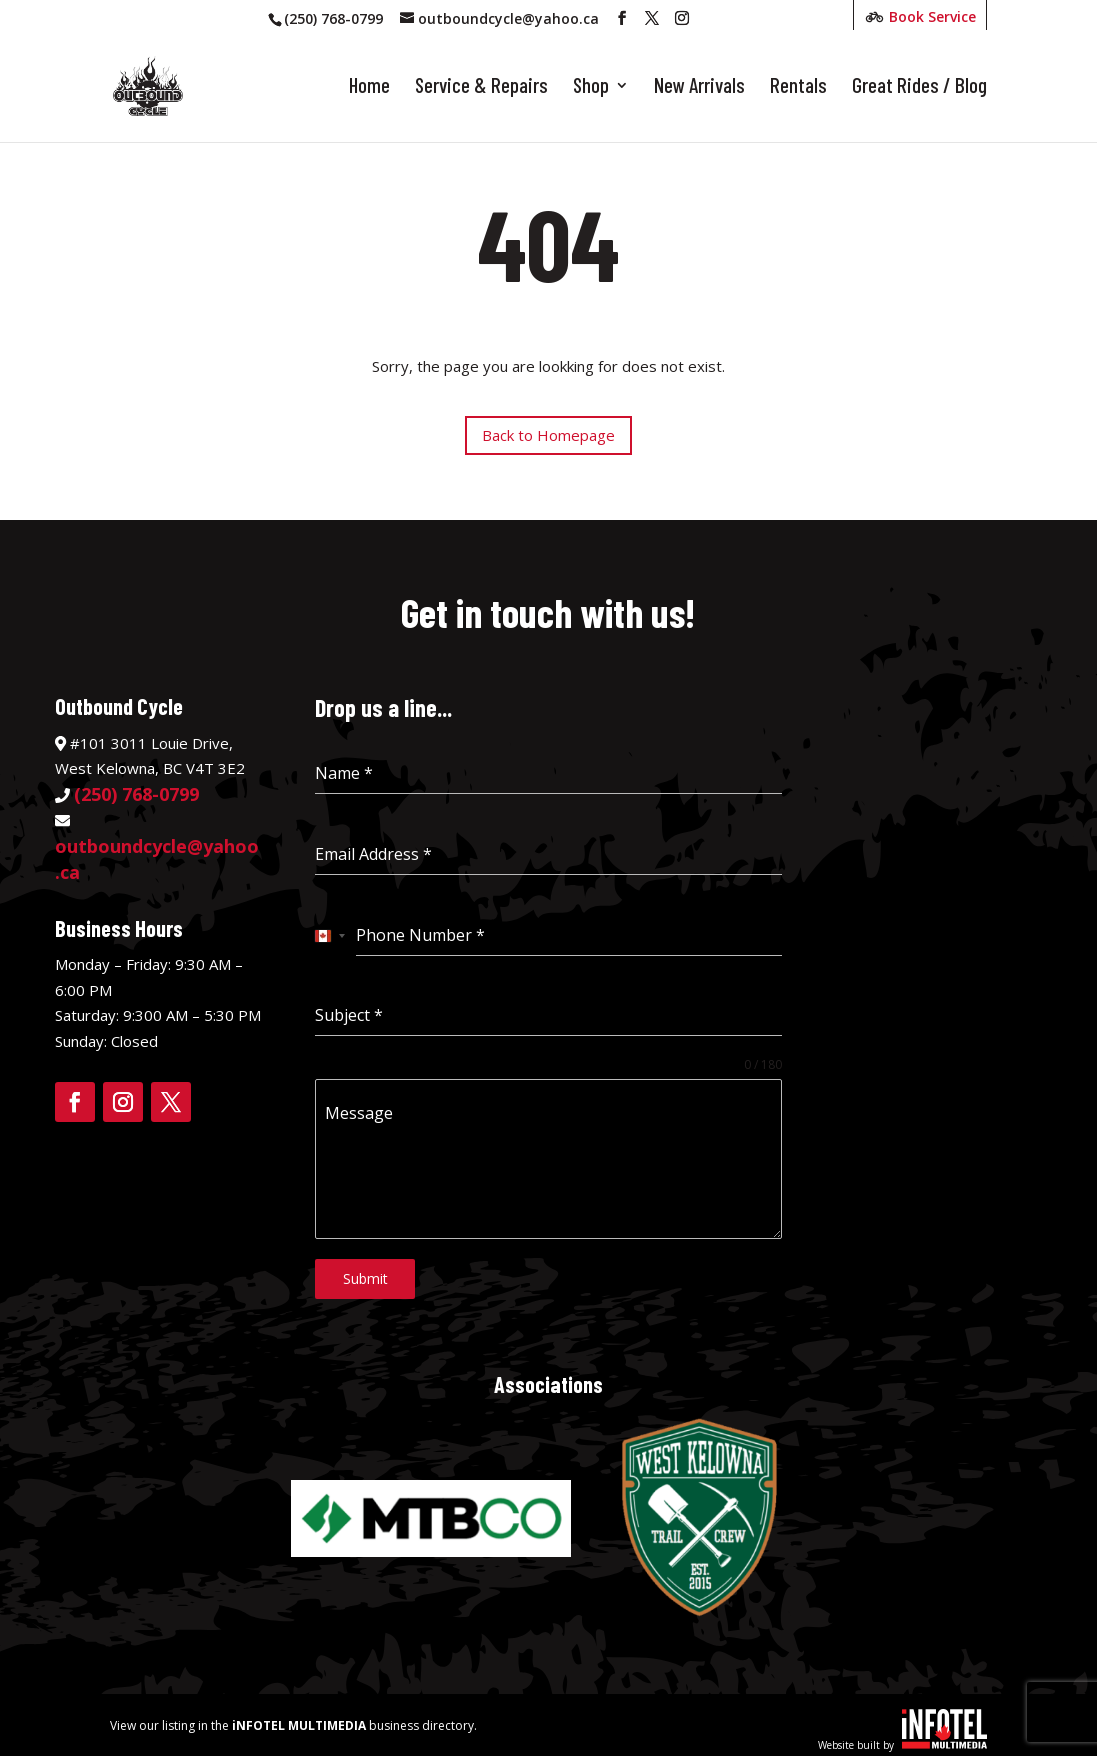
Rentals (798, 89)
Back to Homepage (548, 435)
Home (369, 89)
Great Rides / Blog (919, 89)
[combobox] (330, 936)
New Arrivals (699, 89)
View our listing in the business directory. (293, 1718)
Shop (591, 89)
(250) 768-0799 (333, 18)
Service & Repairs (481, 89)
